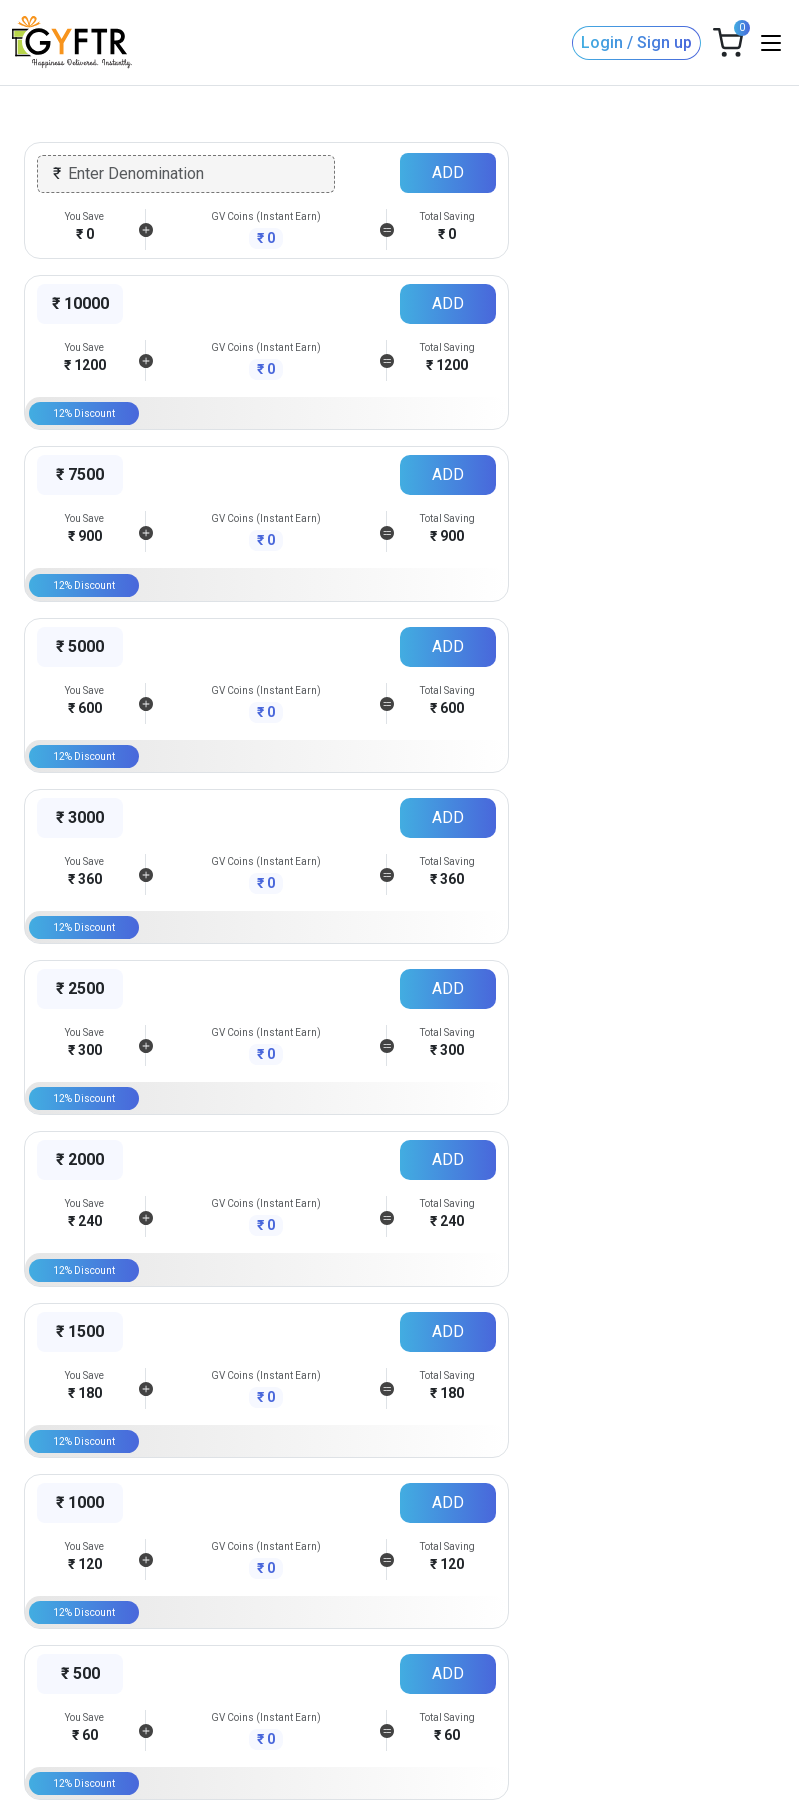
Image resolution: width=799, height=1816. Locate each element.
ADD (448, 172)
